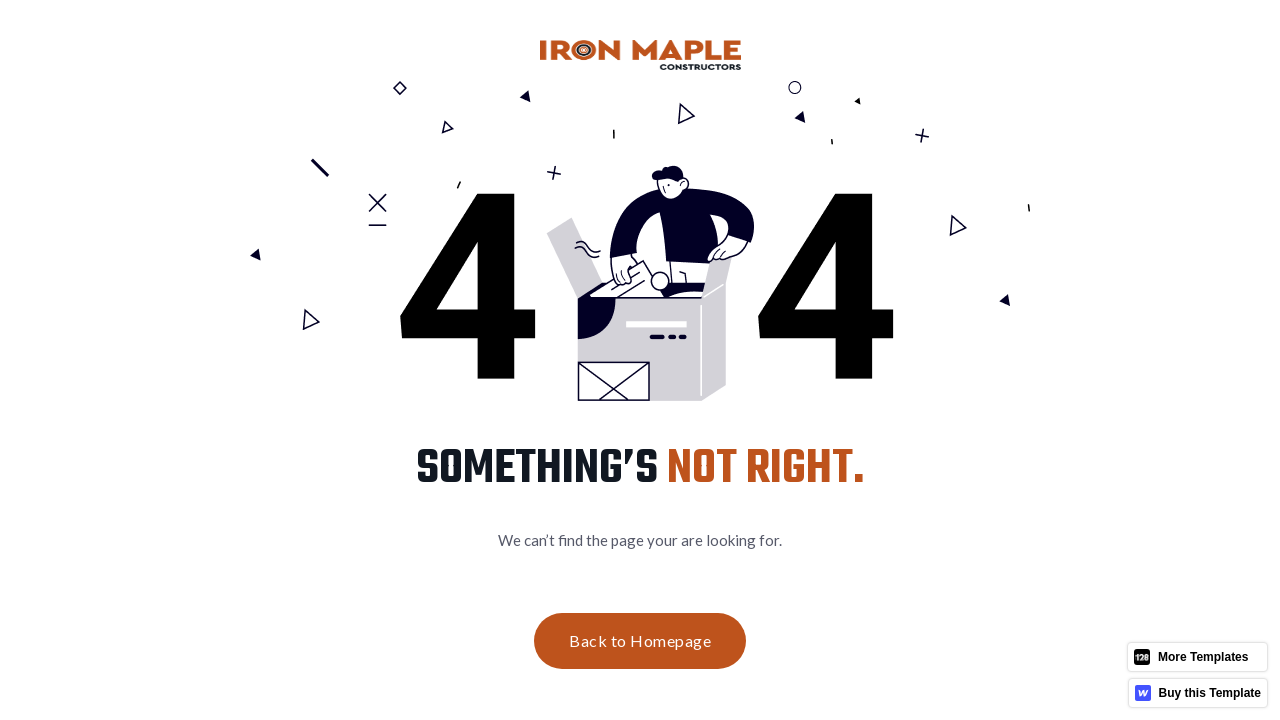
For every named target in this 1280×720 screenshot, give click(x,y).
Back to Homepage (640, 640)
